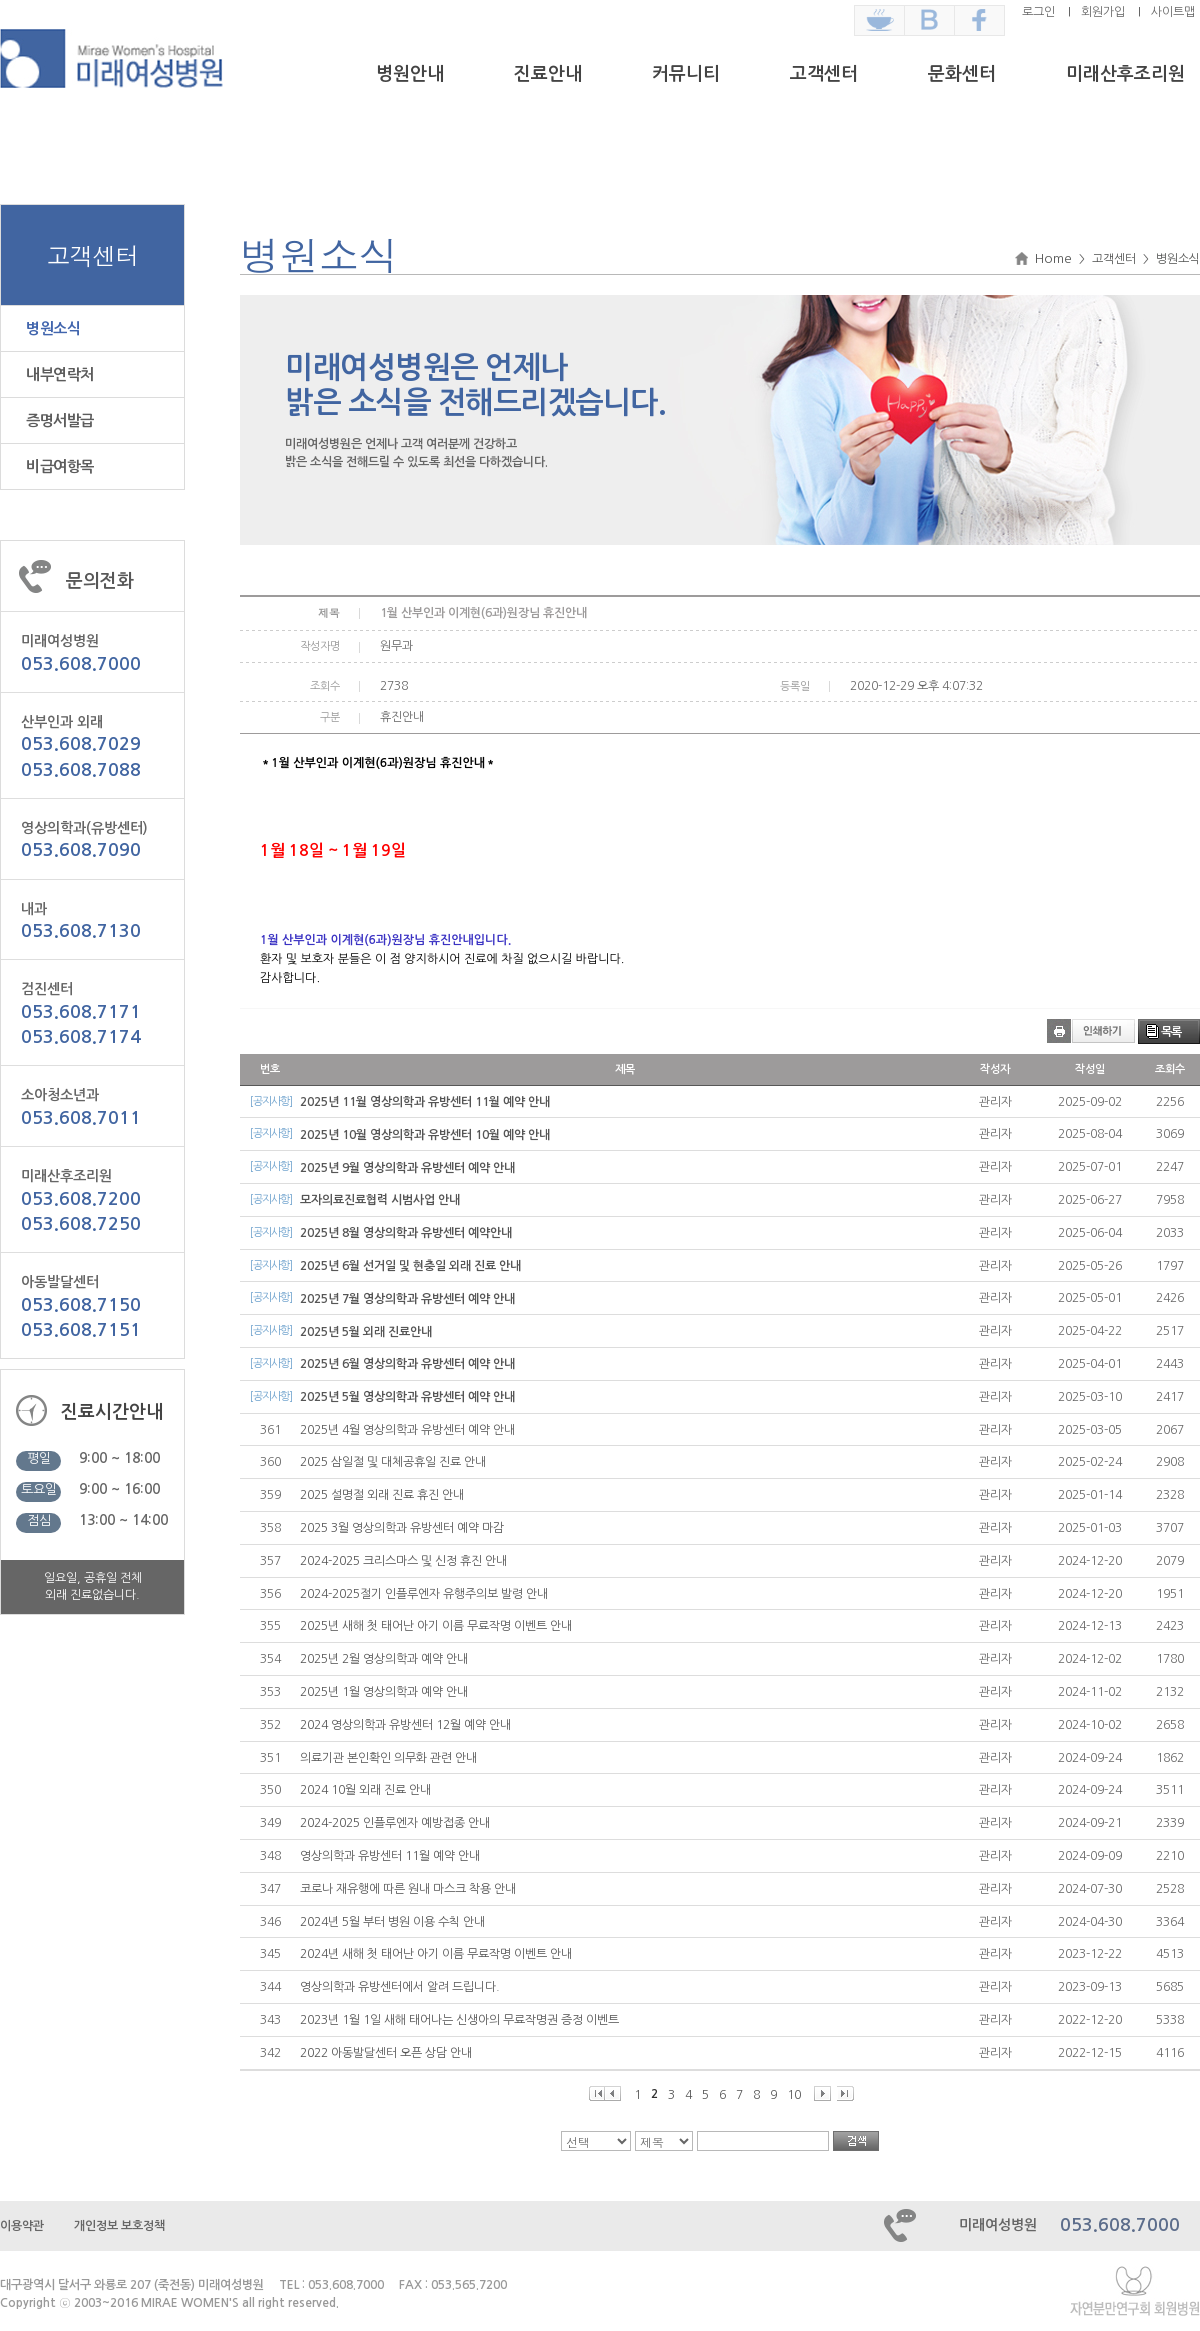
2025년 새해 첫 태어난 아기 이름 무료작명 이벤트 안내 (436, 1626)
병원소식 (53, 328)
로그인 (1038, 12)
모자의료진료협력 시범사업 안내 (380, 1200)
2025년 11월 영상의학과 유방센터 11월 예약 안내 (425, 1102)
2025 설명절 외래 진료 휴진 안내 (382, 1495)
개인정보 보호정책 (119, 2226)
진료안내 (548, 74)
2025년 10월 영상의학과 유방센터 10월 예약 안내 (425, 1135)
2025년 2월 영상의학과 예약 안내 (384, 1659)
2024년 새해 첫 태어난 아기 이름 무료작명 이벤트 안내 (436, 1954)
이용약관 (22, 2226)
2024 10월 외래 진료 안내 (365, 1790)
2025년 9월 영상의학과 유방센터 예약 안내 (407, 1168)
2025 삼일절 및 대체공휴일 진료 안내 (393, 1462)
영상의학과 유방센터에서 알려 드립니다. (400, 1987)
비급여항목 (60, 466)
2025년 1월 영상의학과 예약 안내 (384, 1692)
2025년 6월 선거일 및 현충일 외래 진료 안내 (410, 1266)
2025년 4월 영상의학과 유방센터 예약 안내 (407, 1430)
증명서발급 (60, 420)
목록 (1171, 1032)
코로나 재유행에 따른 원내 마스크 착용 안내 (408, 1889)
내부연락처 (60, 374)
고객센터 (824, 74)
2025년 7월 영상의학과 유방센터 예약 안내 (407, 1299)
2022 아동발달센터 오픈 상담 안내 (386, 2053)
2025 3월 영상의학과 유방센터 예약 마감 (402, 1528)
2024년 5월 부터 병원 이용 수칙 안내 (392, 1922)
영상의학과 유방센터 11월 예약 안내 (390, 1856)
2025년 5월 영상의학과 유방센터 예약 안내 (407, 1397)
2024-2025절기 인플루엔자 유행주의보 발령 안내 (424, 1594)
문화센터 (962, 74)
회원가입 (1103, 12)
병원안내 (410, 74)
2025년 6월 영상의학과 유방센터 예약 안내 (407, 1364)
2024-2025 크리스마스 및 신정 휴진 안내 (403, 1561)
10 (794, 2095)
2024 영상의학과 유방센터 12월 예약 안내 (405, 1725)
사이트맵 (1173, 12)
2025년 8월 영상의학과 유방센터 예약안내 (406, 1233)
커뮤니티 (686, 74)
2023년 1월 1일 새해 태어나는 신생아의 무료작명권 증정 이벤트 (459, 2020)
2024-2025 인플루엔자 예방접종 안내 (395, 1823)
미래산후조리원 (1125, 74)
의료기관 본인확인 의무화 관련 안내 (388, 1758)
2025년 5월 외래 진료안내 (366, 1332)
